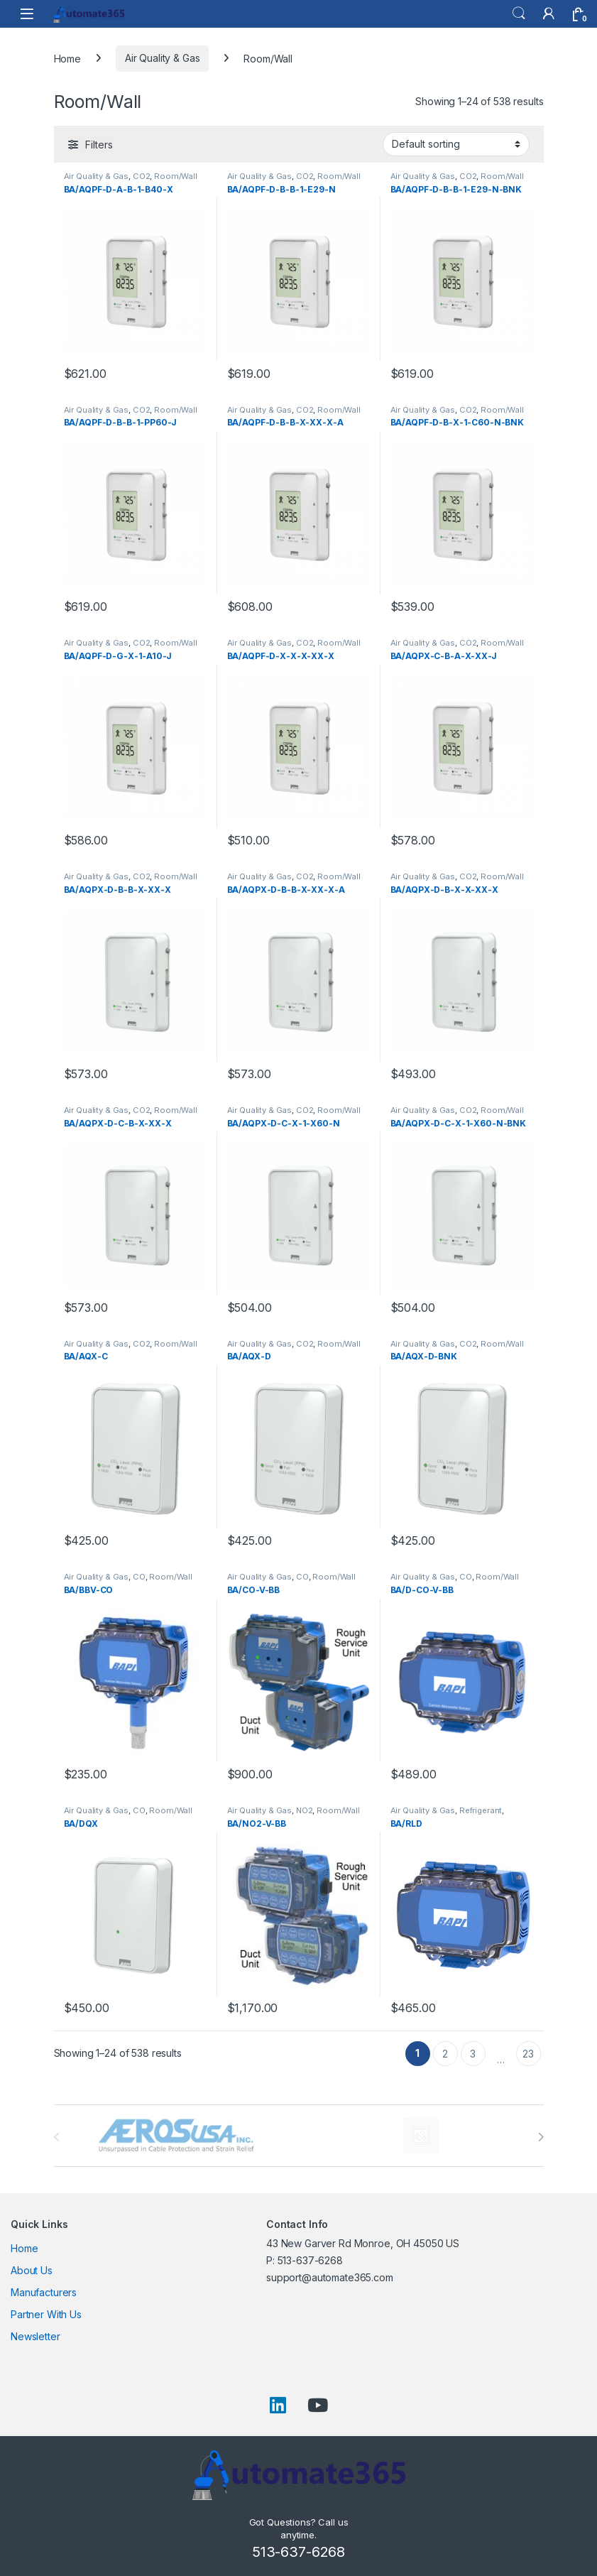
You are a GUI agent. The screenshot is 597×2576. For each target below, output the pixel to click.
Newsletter (35, 2336)
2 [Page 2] (445, 2054)
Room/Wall (175, 176)
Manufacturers (44, 2292)
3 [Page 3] (473, 2054)
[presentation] (540, 2137)
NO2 (304, 1810)
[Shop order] (456, 144)
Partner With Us (46, 2314)
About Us (32, 2270)
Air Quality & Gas (162, 58)
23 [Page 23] (528, 2054)
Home (67, 58)
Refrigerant (480, 1810)
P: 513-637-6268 (304, 2260)
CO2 (141, 176)
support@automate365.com (329, 2277)
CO (139, 1577)
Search (519, 13)
